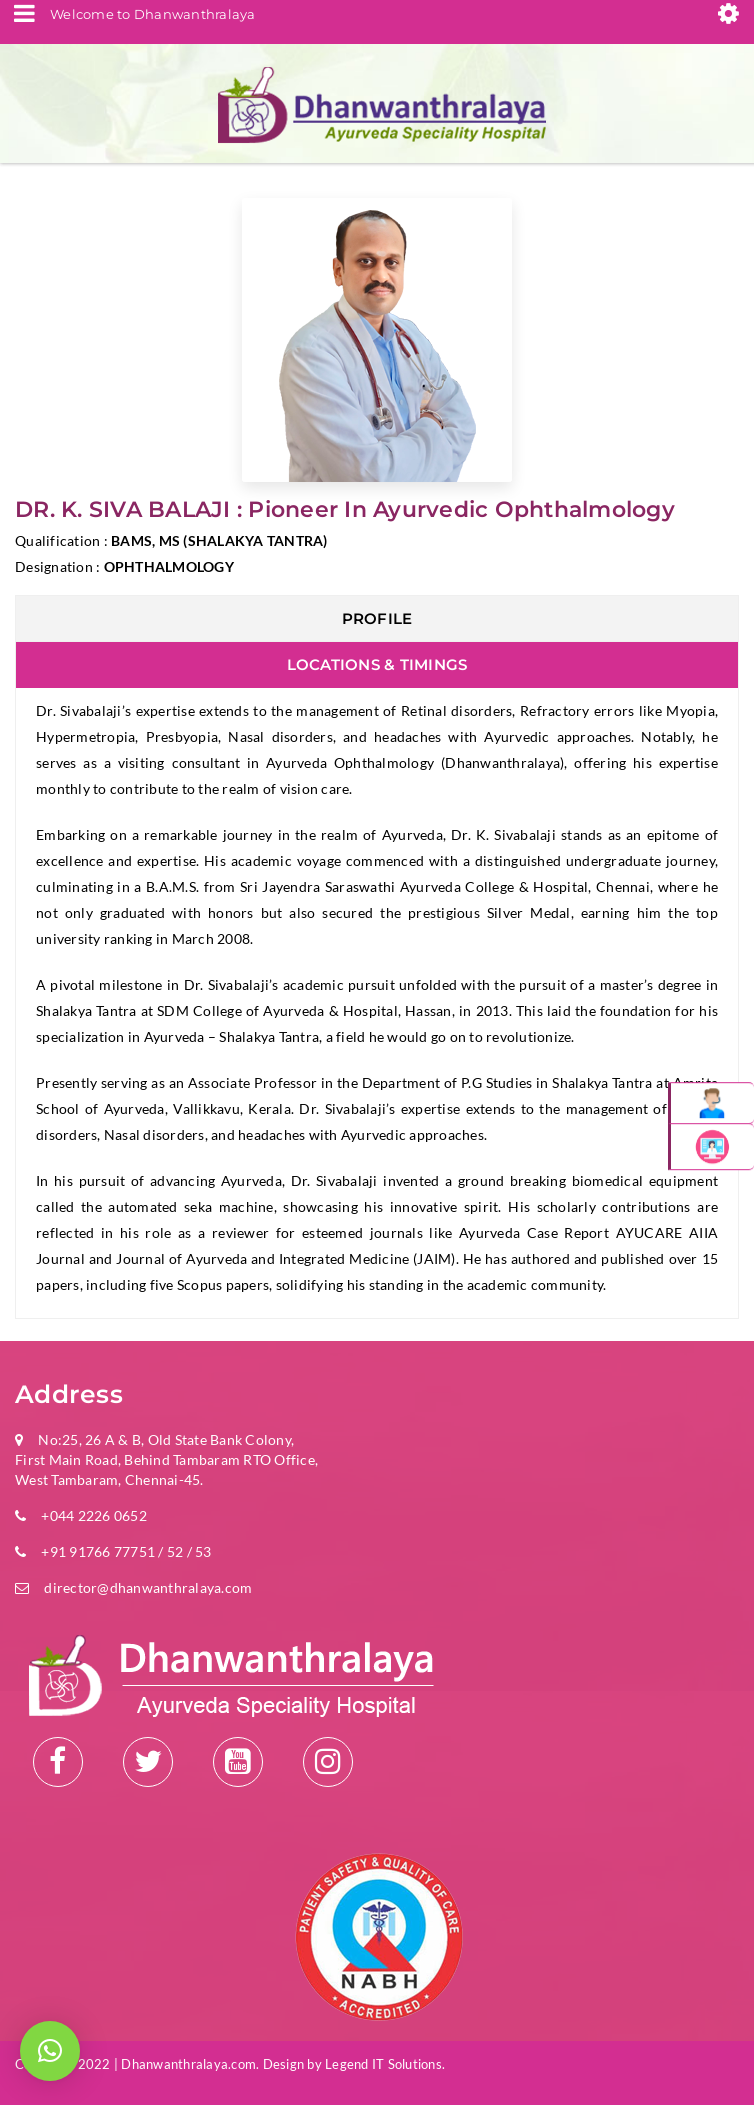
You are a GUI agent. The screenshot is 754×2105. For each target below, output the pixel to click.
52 (175, 1551)
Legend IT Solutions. (385, 2064)
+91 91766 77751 (98, 1551)
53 (202, 1551)
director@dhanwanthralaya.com (148, 1587)
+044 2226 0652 (94, 1515)
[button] (50, 2051)
